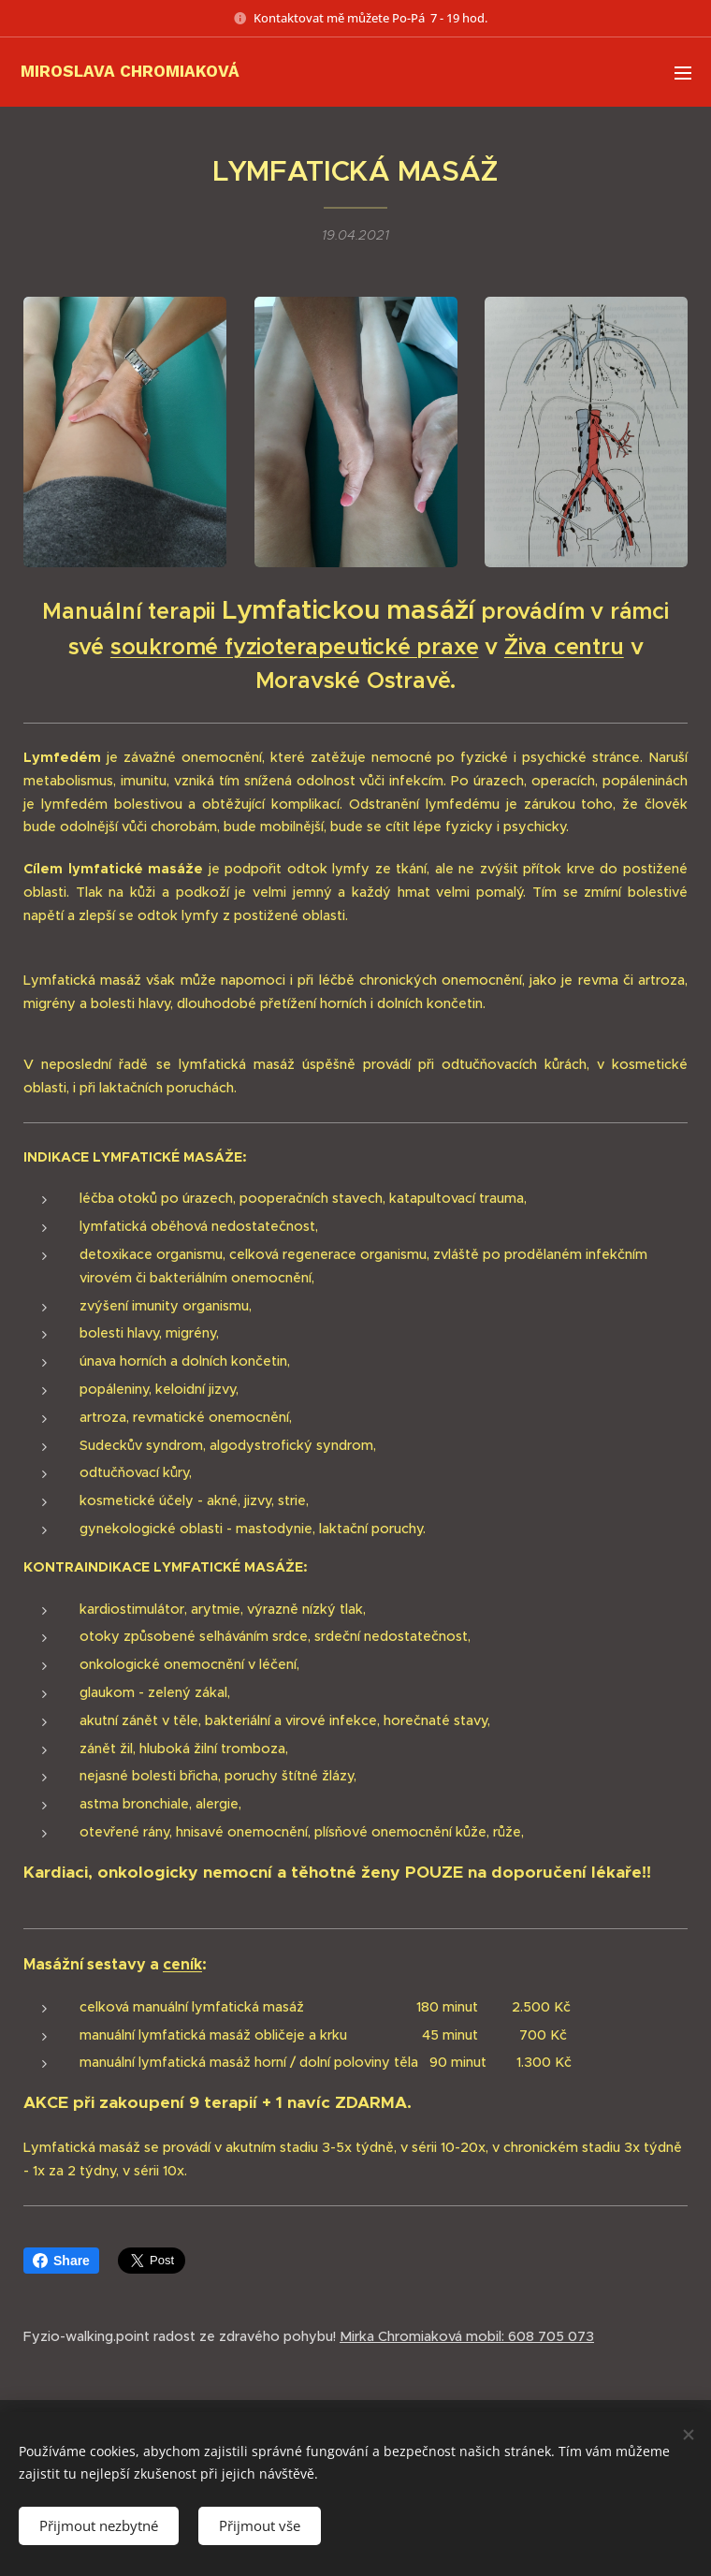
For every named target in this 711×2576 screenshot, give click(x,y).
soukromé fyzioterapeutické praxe (294, 647)
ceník (182, 1963)
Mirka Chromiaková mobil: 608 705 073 (467, 2336)
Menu (683, 73)
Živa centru (564, 647)
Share (61, 2260)
